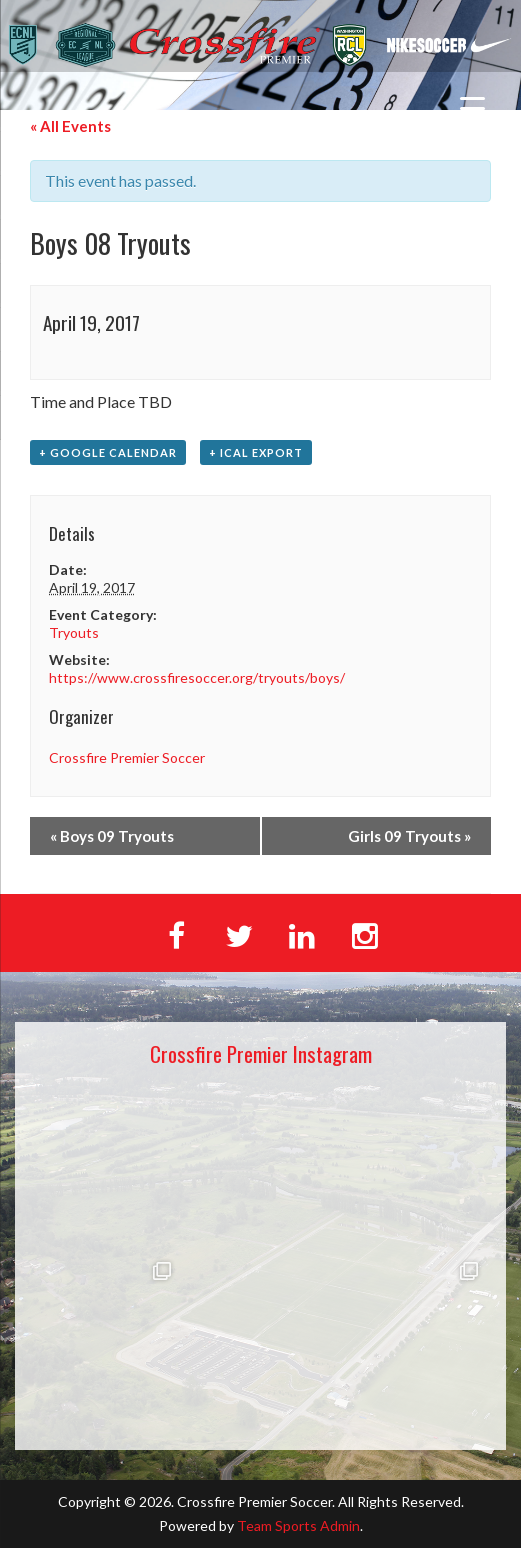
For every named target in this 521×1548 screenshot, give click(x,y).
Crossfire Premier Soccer (127, 757)
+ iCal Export (256, 452)
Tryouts (74, 632)
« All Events (70, 126)
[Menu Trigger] (473, 107)
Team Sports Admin (298, 1525)
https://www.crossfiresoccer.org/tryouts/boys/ (197, 677)
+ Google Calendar (108, 452)
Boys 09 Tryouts (112, 836)
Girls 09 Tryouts (409, 836)
